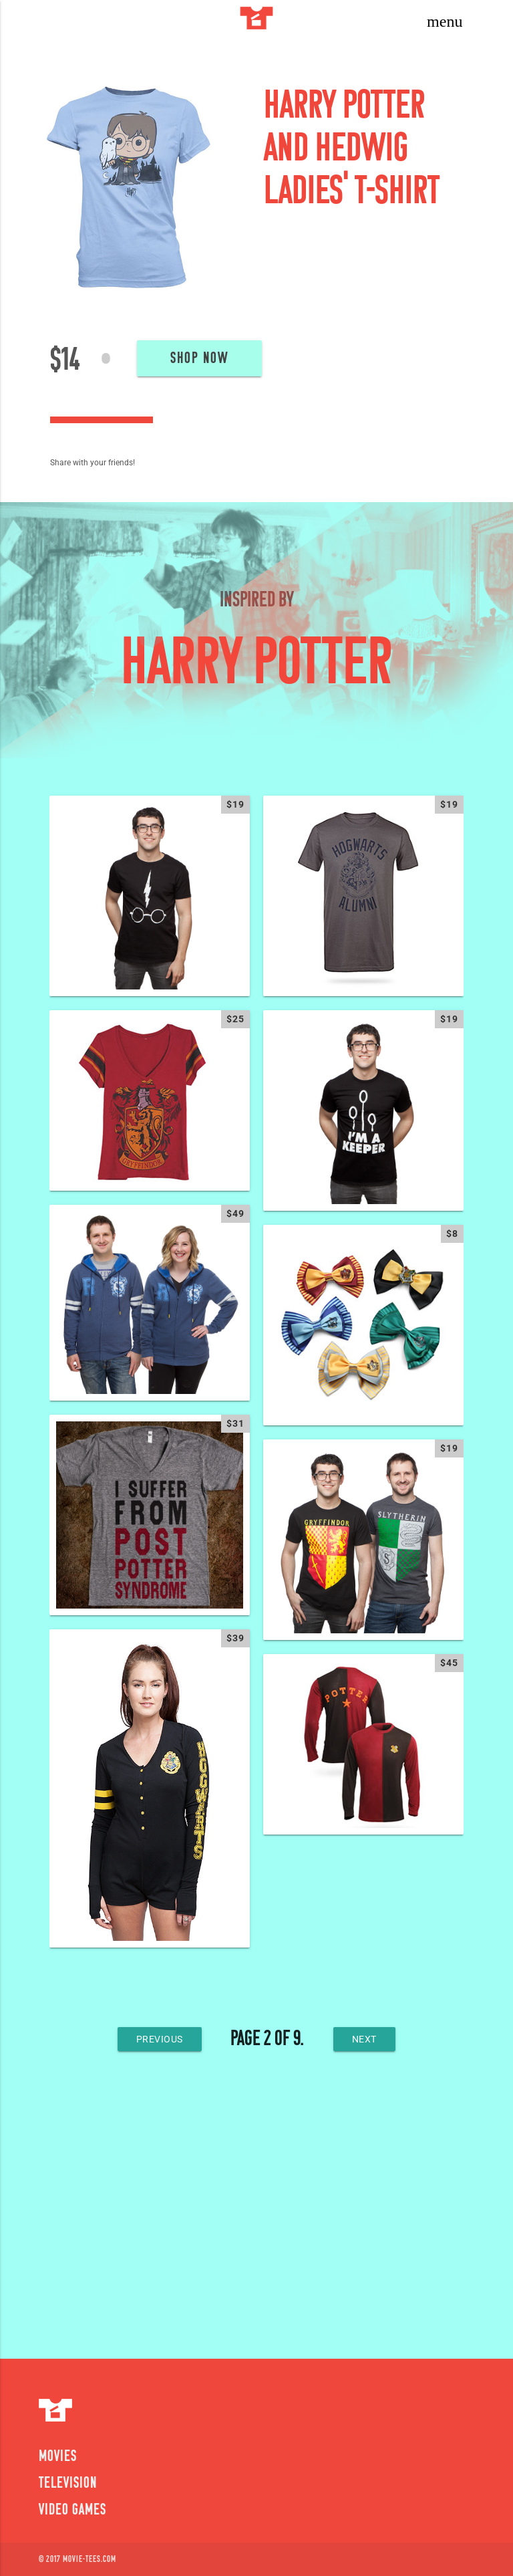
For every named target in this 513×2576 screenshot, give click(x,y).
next (364, 2039)
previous (159, 2039)
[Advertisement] (256, 2211)
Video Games (72, 2510)
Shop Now (199, 359)
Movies (58, 2457)
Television (68, 2484)
